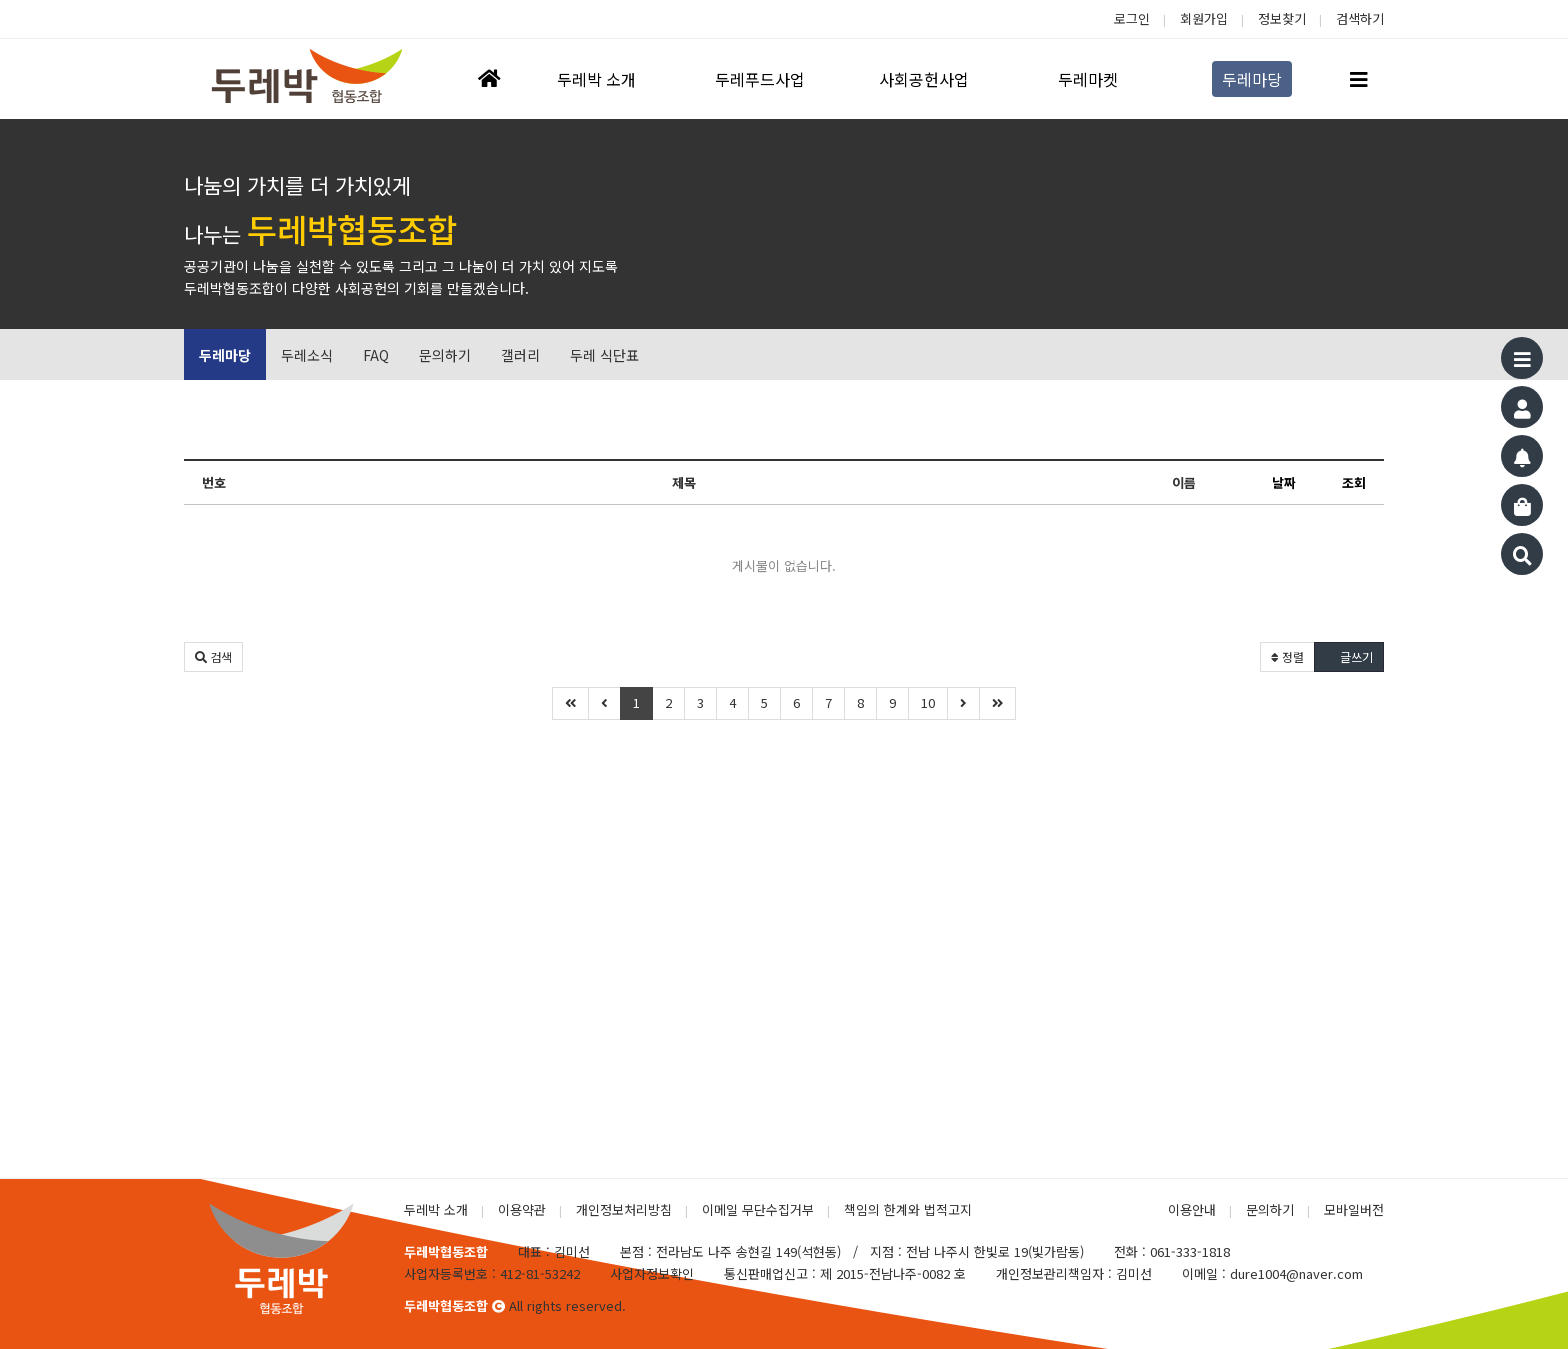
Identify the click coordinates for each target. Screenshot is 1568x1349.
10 (928, 702)
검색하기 (1360, 18)
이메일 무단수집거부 (758, 1209)
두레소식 (307, 355)
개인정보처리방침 (624, 1209)
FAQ (376, 355)
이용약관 (522, 1209)
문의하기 (445, 355)
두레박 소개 (436, 1209)
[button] (213, 657)
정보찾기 (1282, 18)
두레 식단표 (604, 355)
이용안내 (1192, 1209)
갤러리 (520, 355)
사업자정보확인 (652, 1273)
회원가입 (1204, 18)
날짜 (1284, 482)
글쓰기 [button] (1349, 656)
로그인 (1132, 18)
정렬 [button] (1287, 656)
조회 (1354, 482)
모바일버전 (1354, 1209)
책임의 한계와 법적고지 (908, 1209)
